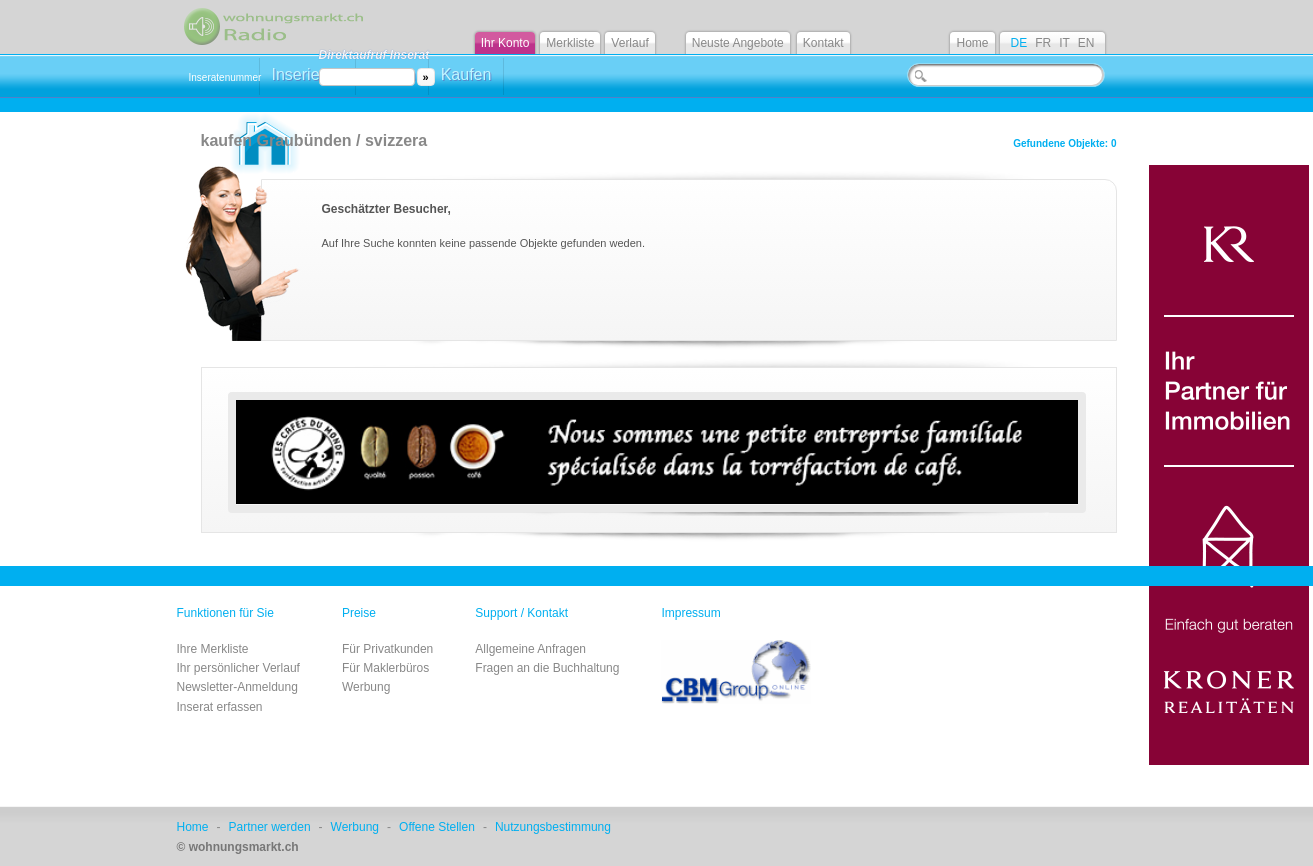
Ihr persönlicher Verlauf (238, 668)
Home (972, 43)
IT (1064, 43)
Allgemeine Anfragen (530, 649)
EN (1086, 43)
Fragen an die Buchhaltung (547, 668)
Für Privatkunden (387, 649)
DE (1018, 43)
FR (1043, 43)
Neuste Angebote (738, 43)
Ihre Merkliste (213, 649)
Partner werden (270, 827)
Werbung (366, 687)
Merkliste (570, 43)
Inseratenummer (225, 77)
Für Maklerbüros (385, 668)
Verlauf (629, 43)
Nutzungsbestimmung (553, 827)
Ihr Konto (505, 43)
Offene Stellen (437, 827)
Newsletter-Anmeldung (237, 687)
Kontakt (823, 43)
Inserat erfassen (220, 707)
